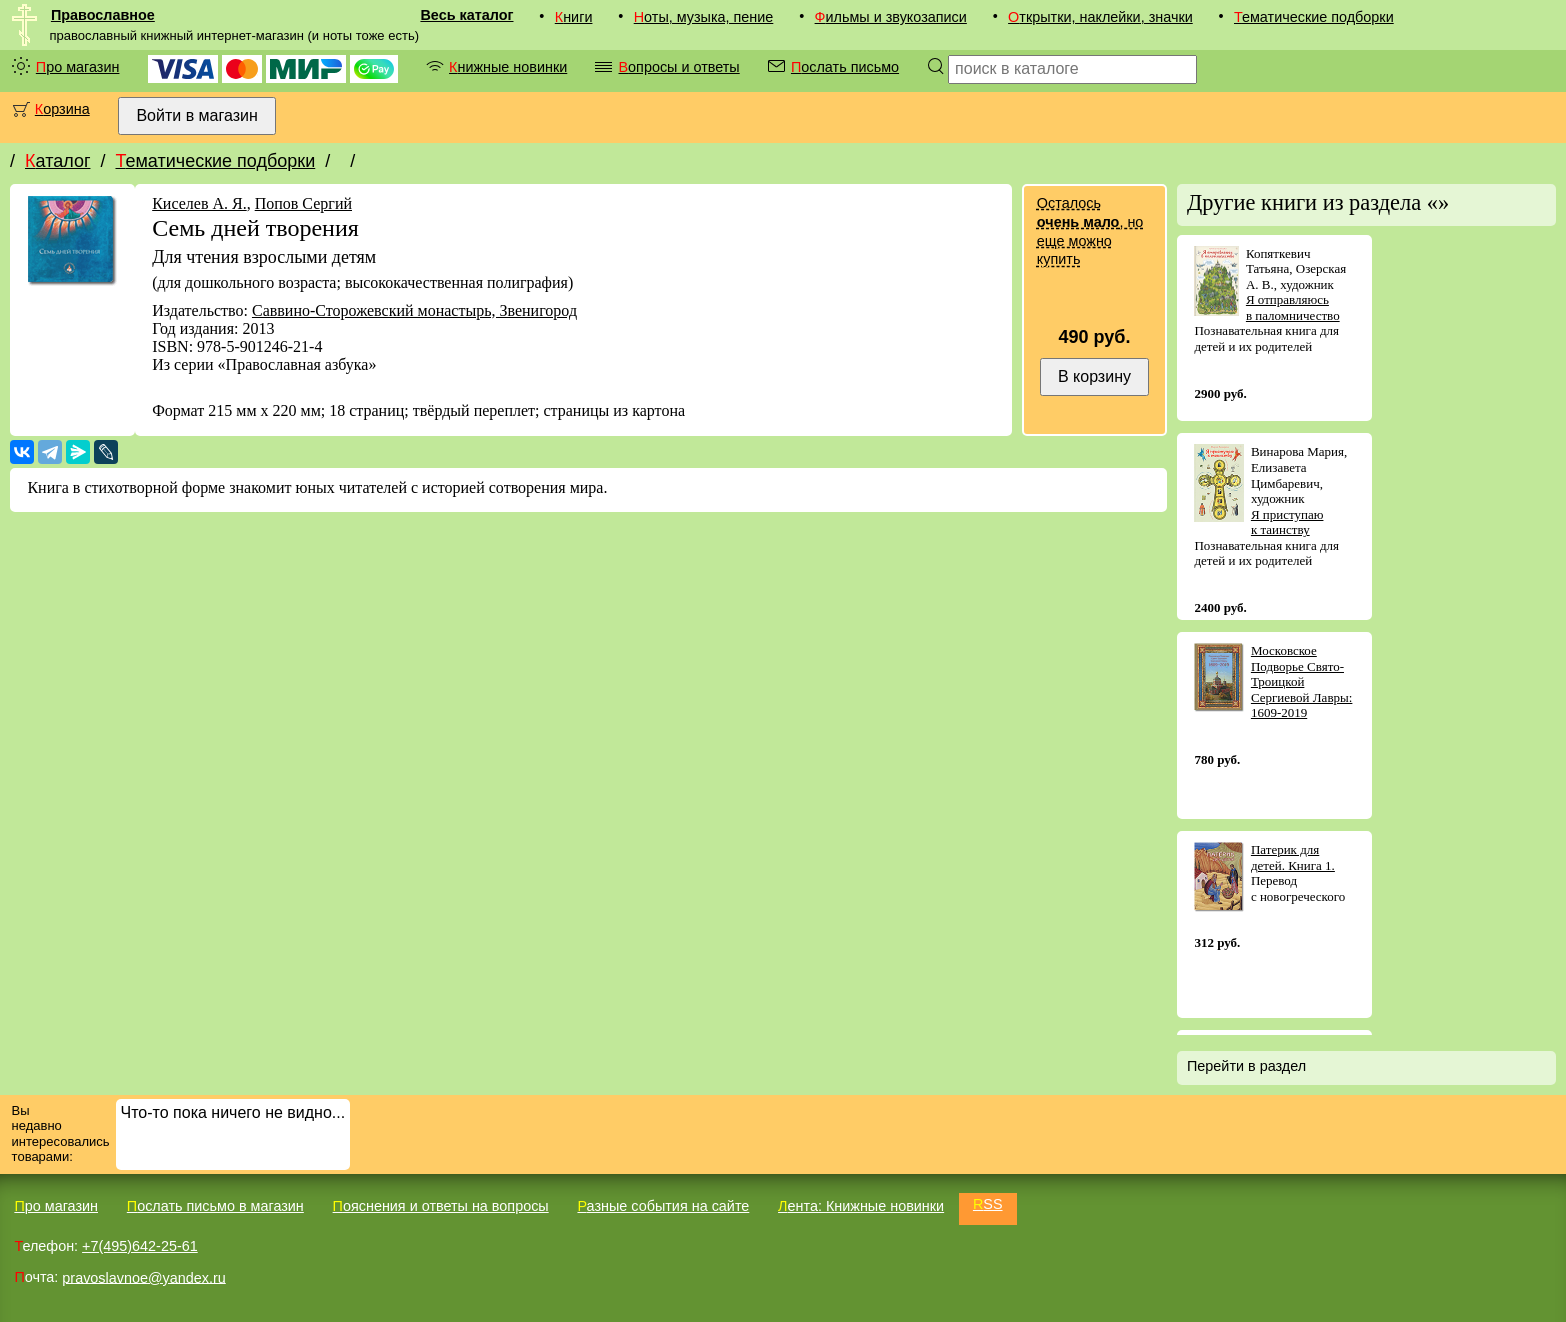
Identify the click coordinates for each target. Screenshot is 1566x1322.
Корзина (62, 109)
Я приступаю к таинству (1287, 522)
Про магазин (78, 67)
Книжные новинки (508, 67)
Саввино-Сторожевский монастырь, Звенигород (414, 310)
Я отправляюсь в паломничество (1293, 307)
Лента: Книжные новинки (861, 1206)
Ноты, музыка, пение (704, 17)
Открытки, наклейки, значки (1100, 17)
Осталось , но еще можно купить (1090, 231)
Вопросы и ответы (678, 67)
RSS (988, 1204)
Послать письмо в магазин (215, 1206)
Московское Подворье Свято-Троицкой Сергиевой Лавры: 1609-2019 (1302, 681)
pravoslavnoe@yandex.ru (143, 1277)
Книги (574, 17)
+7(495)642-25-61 (140, 1246)
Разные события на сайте (663, 1206)
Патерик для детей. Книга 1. (1293, 857)
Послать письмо (845, 67)
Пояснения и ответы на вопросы (441, 1206)
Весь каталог (466, 15)
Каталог (57, 161)
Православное (103, 15)
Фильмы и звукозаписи (891, 17)
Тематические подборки (1314, 17)
